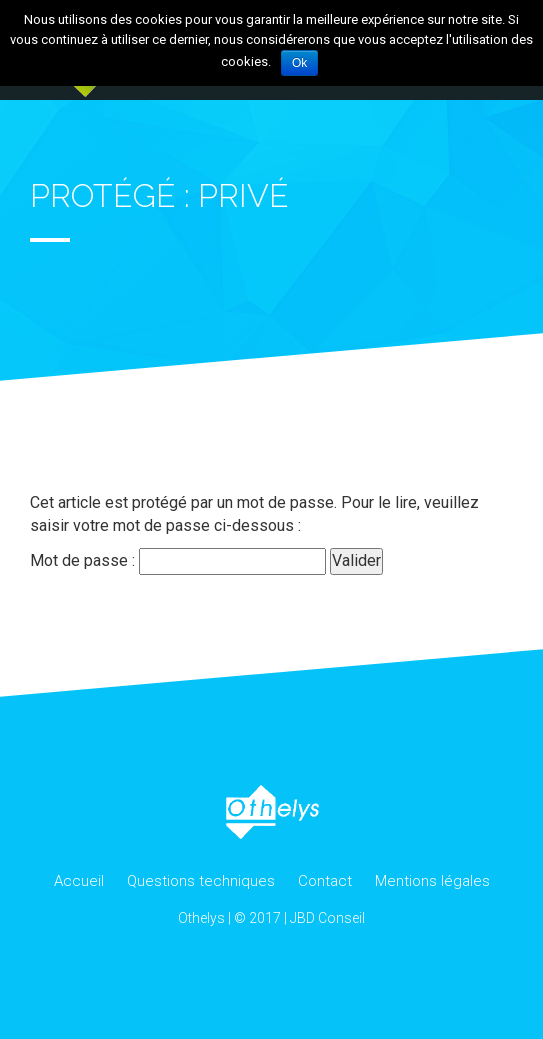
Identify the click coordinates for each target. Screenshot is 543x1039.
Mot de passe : (178, 561)
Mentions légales (432, 881)
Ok (299, 63)
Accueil (79, 881)
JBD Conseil (327, 918)
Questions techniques (201, 881)
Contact (325, 881)
